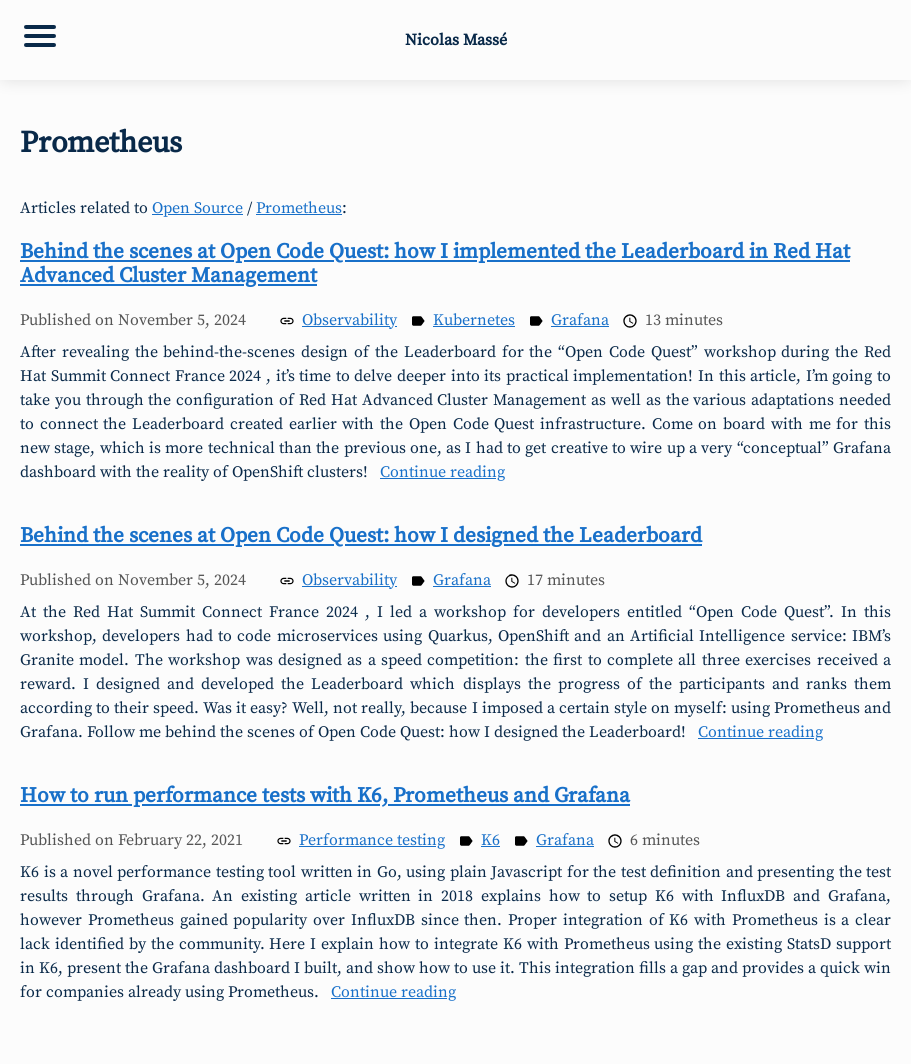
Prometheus (299, 208)
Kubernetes (474, 320)
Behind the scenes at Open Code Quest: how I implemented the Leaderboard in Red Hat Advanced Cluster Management (435, 264)
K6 (490, 840)
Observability (349, 320)
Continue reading (442, 472)
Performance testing (372, 840)
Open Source (197, 208)
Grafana (580, 320)
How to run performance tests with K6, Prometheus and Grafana (325, 796)
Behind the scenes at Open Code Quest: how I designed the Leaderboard (361, 536)
